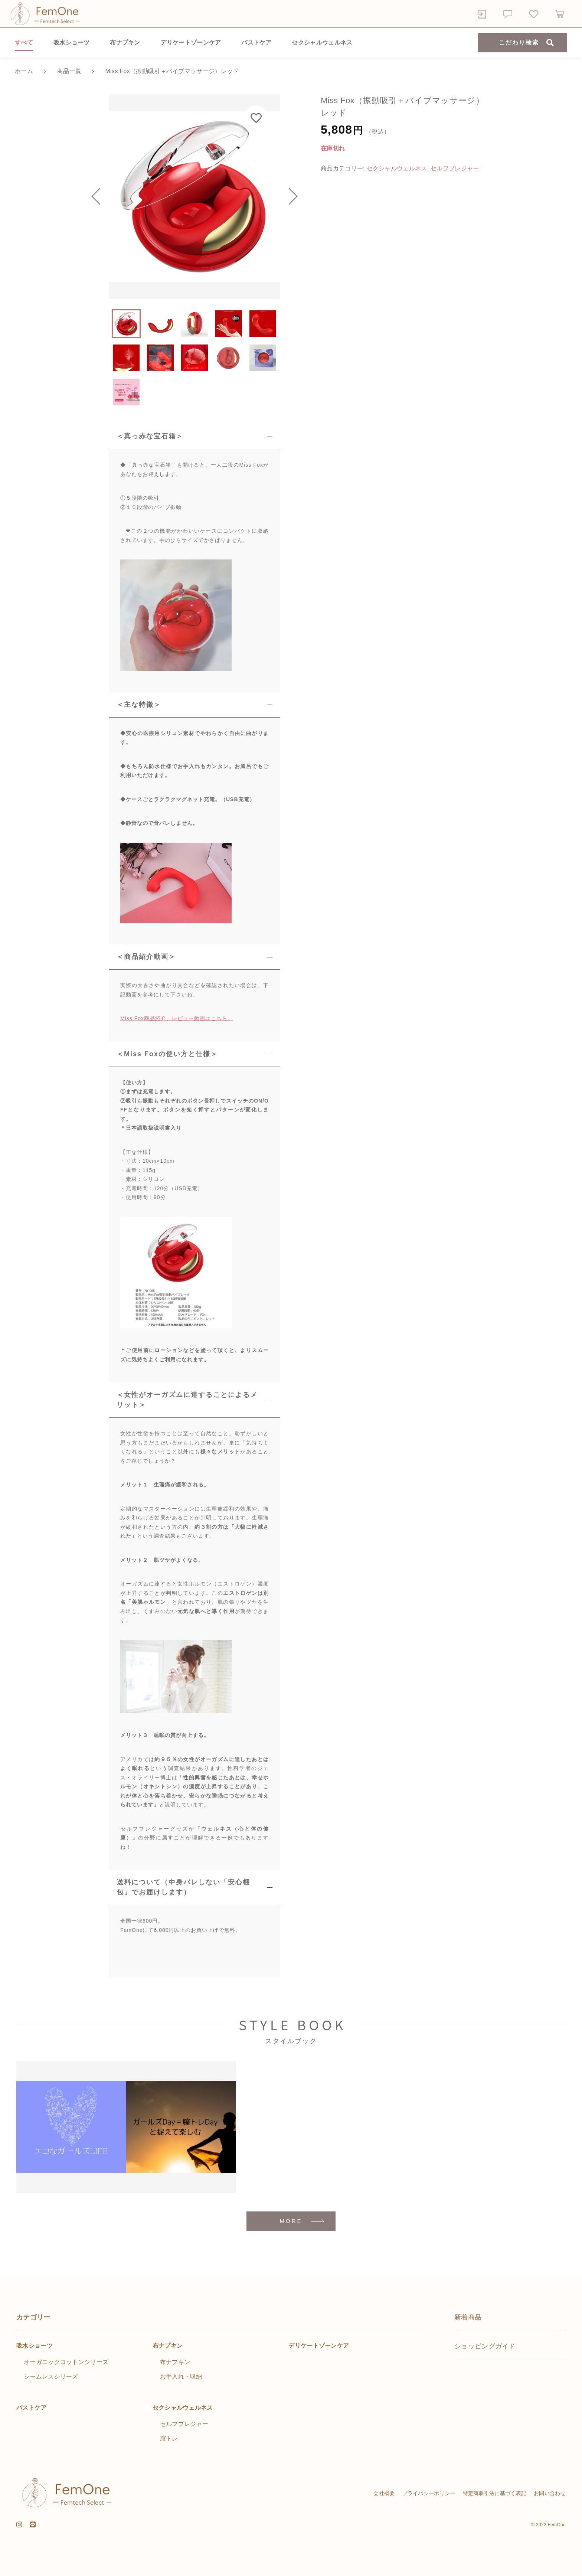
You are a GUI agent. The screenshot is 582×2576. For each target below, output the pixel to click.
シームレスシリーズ (51, 2376)
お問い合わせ (550, 2493)
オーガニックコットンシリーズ (66, 2362)
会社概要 (384, 2493)
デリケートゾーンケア (190, 42)
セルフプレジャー (455, 168)
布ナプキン (125, 42)
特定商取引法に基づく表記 (495, 2493)
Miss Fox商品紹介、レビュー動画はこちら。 (176, 1018)
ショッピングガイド (485, 2346)
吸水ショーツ (71, 42)
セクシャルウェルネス (322, 42)
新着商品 (467, 2317)
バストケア (256, 42)
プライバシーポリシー (428, 2493)
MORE (291, 2221)
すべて (24, 42)
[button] (100, 196)
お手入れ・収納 (181, 2376)
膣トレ (169, 2438)
